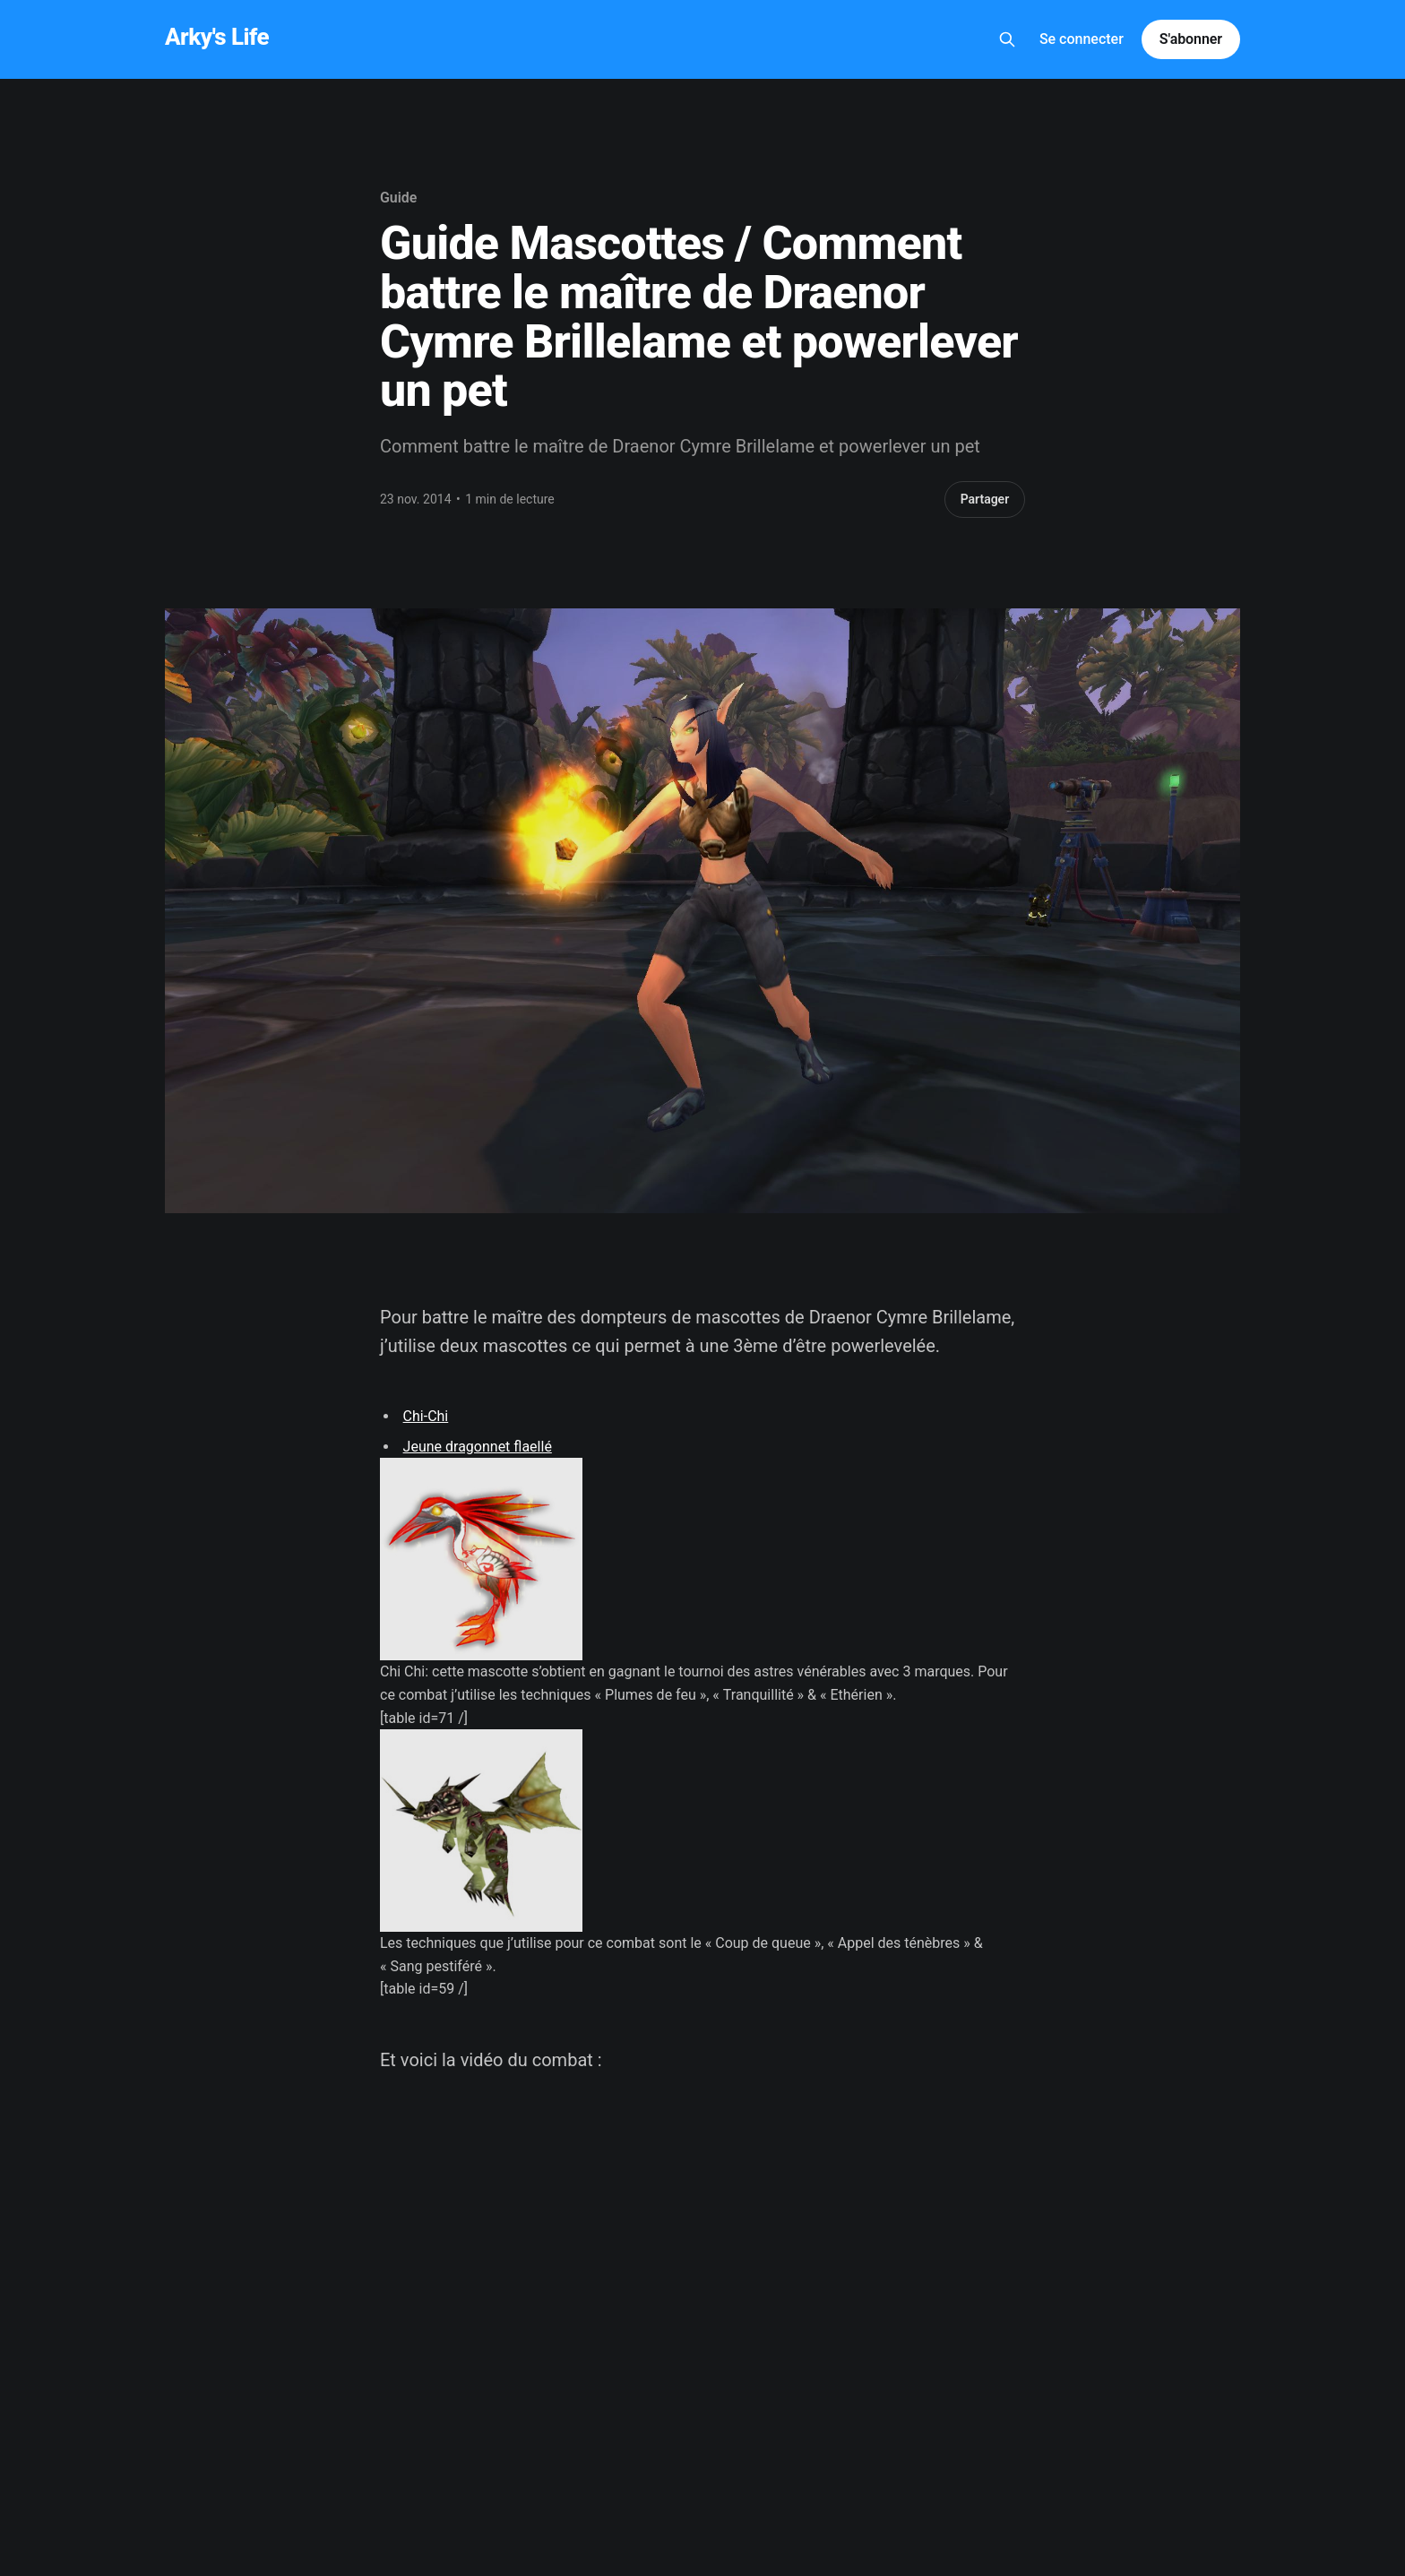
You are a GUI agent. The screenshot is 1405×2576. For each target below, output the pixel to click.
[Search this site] (1007, 39)
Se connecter (1081, 38)
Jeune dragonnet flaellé (477, 1446)
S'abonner (1190, 38)
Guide (398, 197)
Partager (985, 499)
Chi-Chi (426, 1416)
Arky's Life (217, 37)
